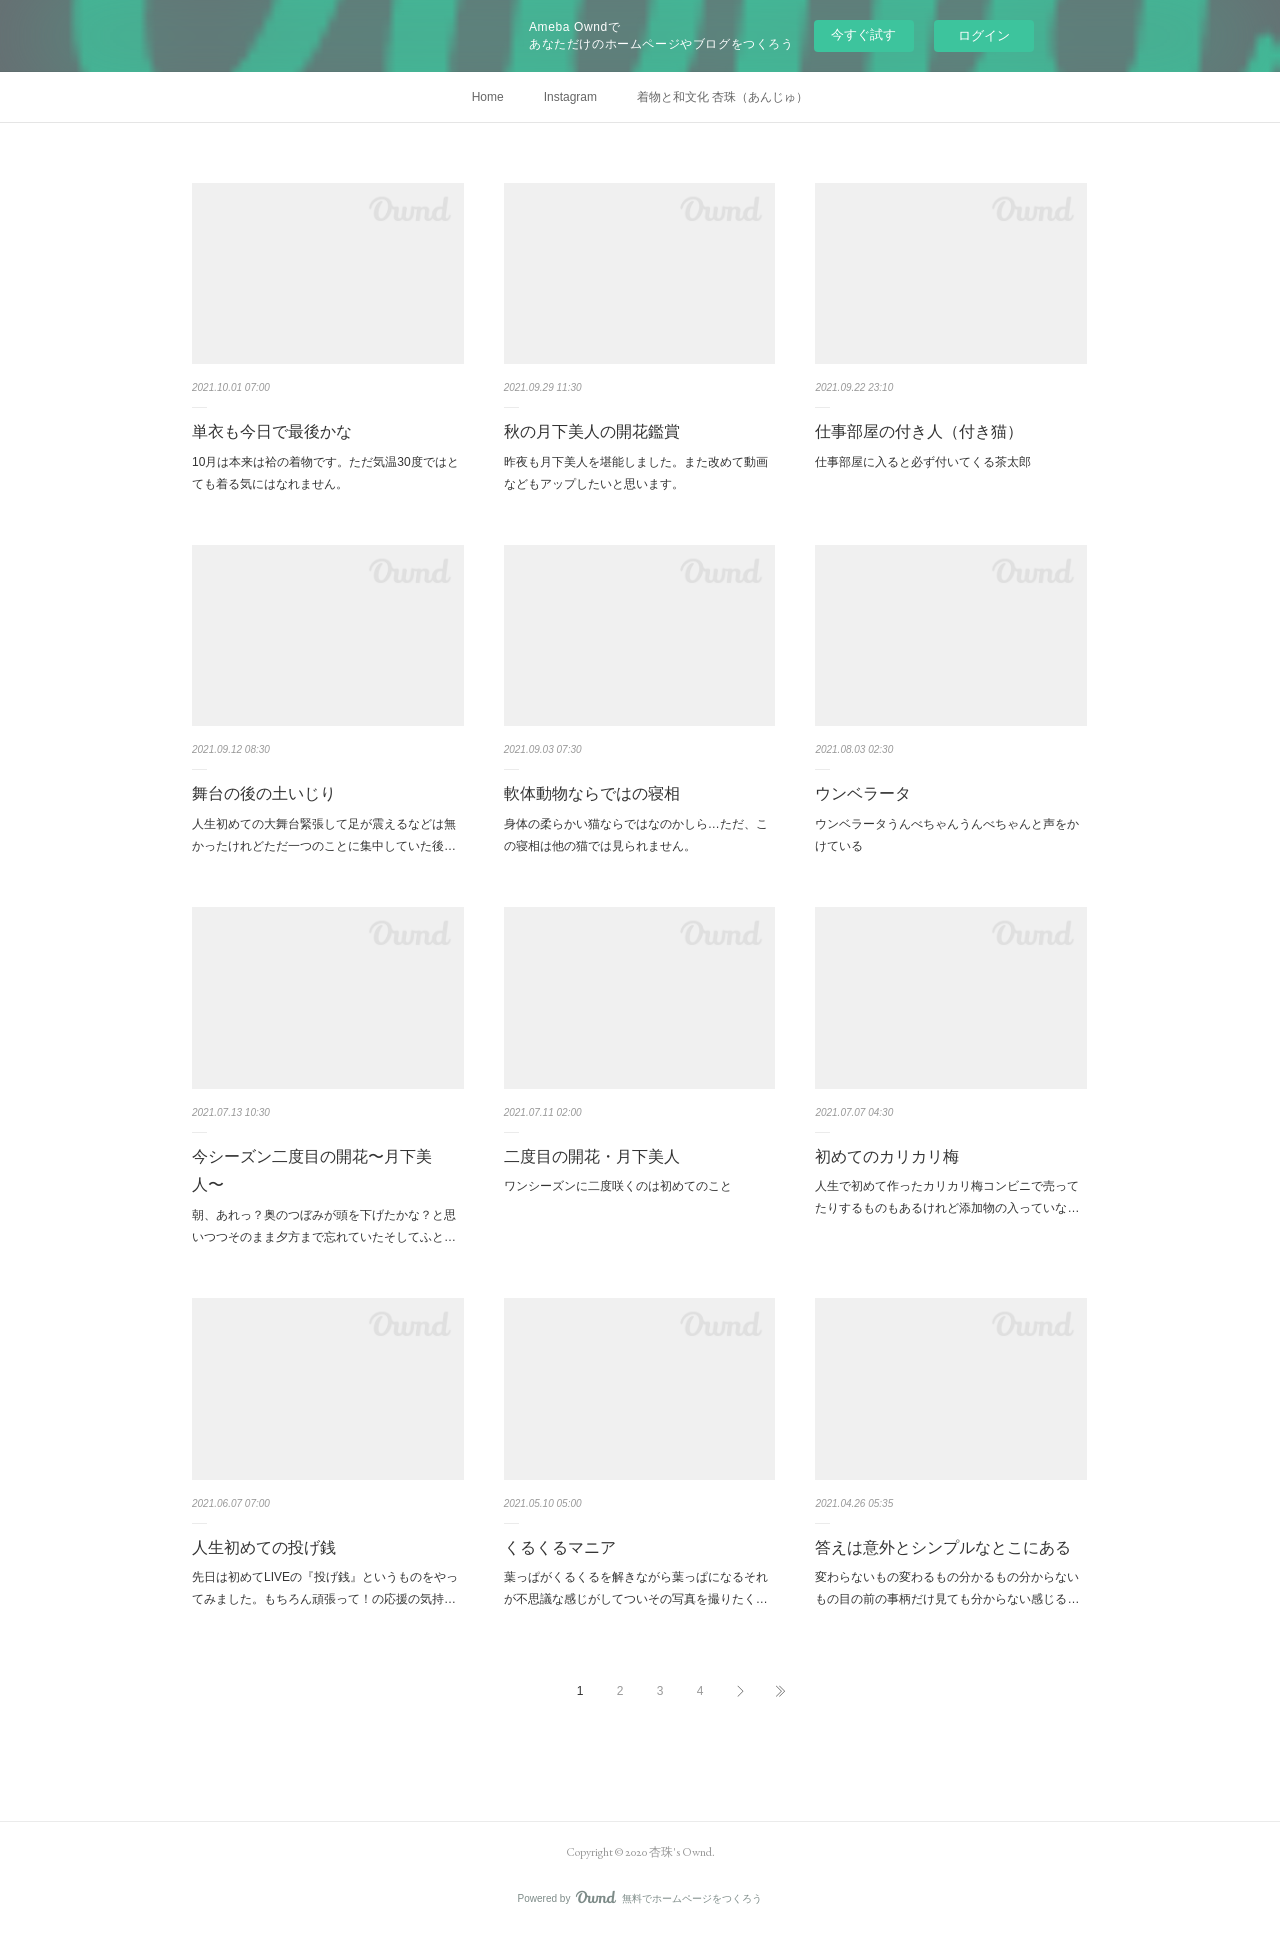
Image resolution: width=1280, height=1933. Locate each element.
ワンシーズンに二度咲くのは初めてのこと (618, 1186)
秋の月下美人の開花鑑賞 (592, 431)
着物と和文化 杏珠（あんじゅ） (722, 97)
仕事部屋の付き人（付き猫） (919, 431)
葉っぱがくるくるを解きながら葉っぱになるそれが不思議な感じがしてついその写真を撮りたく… (636, 1588)
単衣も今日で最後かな (272, 431)
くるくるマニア (560, 1547)
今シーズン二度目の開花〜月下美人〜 (312, 1171)
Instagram (570, 97)
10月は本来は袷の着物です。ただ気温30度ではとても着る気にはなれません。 (325, 473)
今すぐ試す (863, 34)
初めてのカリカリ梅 (887, 1156)
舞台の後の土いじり (264, 793)
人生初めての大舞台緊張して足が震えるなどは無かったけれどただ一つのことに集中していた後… (324, 835)
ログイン (984, 35)
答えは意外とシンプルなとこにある (943, 1547)
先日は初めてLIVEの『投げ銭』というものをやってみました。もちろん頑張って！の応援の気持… (325, 1588)
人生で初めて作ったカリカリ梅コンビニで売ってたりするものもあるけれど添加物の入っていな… (947, 1197)
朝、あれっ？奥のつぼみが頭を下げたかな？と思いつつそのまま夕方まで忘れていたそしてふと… (324, 1226)
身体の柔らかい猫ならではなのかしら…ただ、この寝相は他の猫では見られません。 (636, 835)
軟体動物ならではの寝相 (592, 793)
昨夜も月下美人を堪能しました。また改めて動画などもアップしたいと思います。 (636, 473)
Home (488, 97)
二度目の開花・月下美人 (592, 1156)
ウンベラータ (863, 793)
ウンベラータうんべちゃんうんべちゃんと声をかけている (947, 835)
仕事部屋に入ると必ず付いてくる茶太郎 (923, 462)
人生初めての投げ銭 (264, 1547)
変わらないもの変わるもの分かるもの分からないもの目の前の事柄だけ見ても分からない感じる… (947, 1588)
